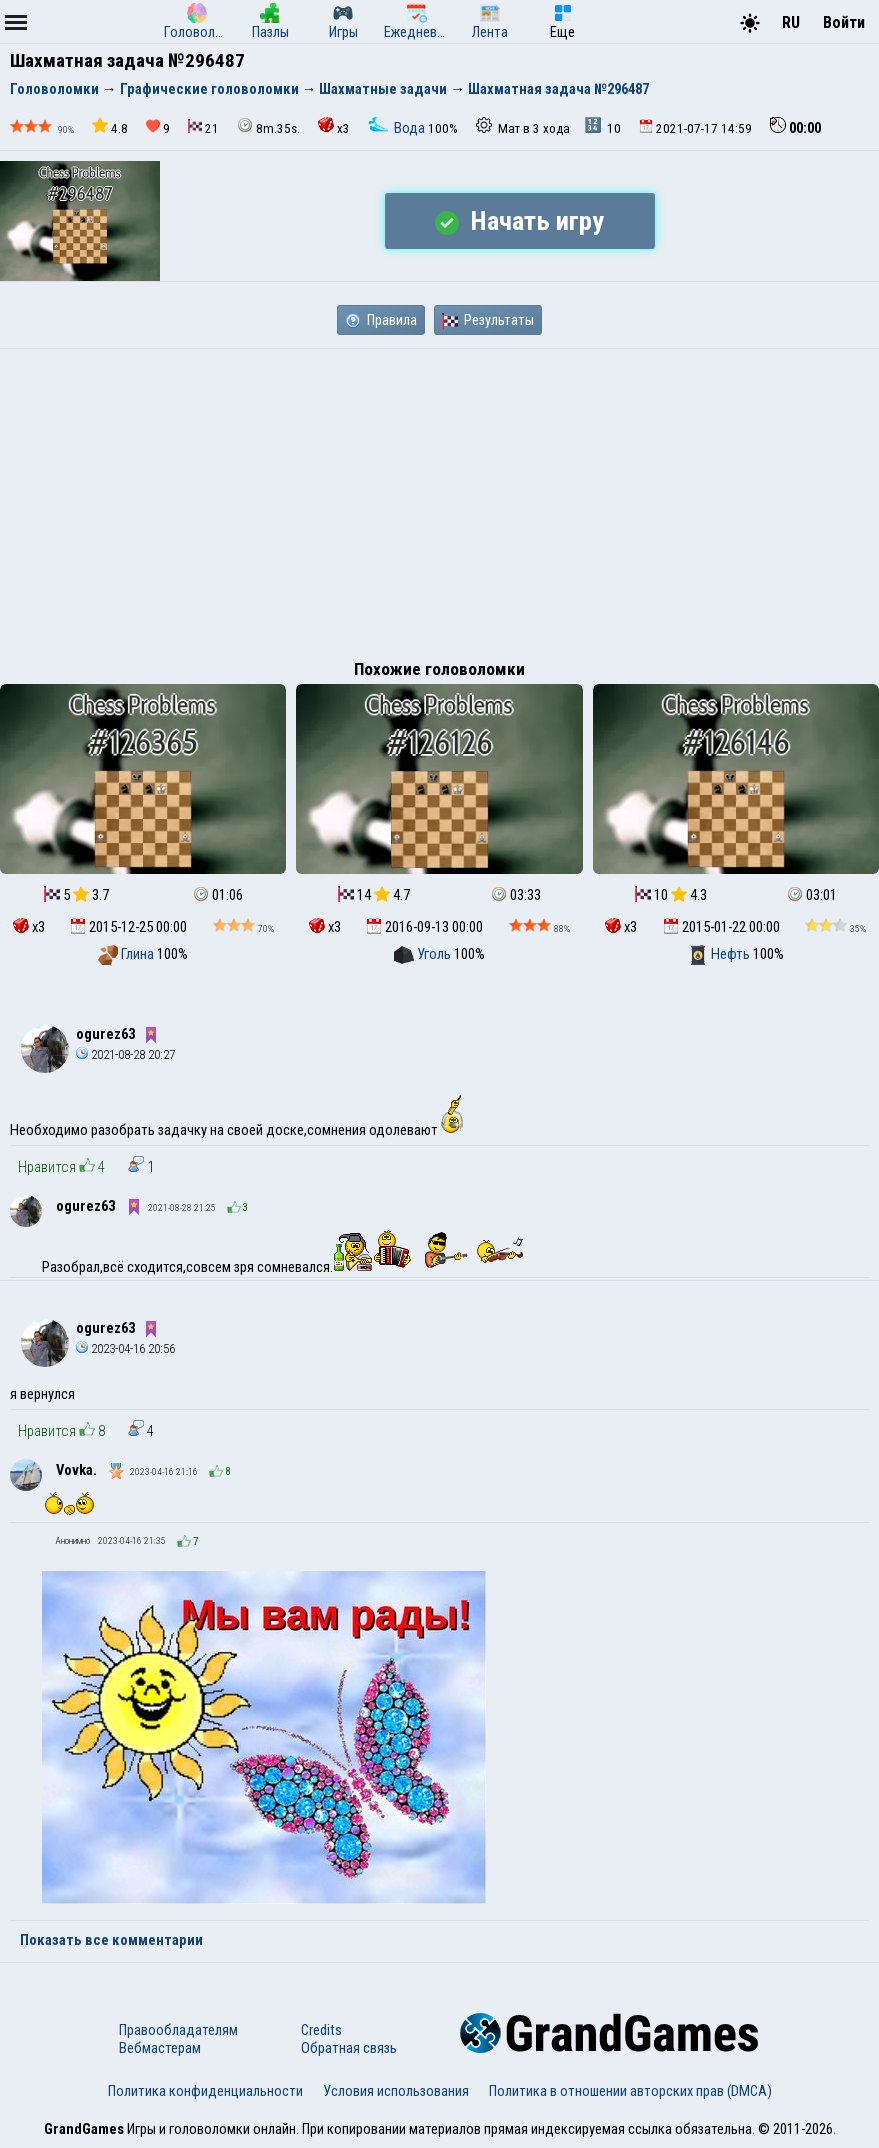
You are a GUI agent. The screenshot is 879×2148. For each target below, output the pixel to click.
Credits (321, 2030)
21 (203, 127)
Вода (398, 128)
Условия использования (396, 2091)
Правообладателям (178, 2030)
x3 (334, 126)
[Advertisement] (439, 499)
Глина (127, 954)
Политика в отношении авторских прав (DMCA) (630, 2091)
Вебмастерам (160, 2048)
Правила (381, 320)
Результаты (488, 320)
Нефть (720, 954)
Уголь (424, 954)
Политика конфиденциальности (205, 2091)
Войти (844, 22)
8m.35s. (268, 126)
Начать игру (519, 221)
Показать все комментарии (111, 1940)
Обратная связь (349, 2048)
